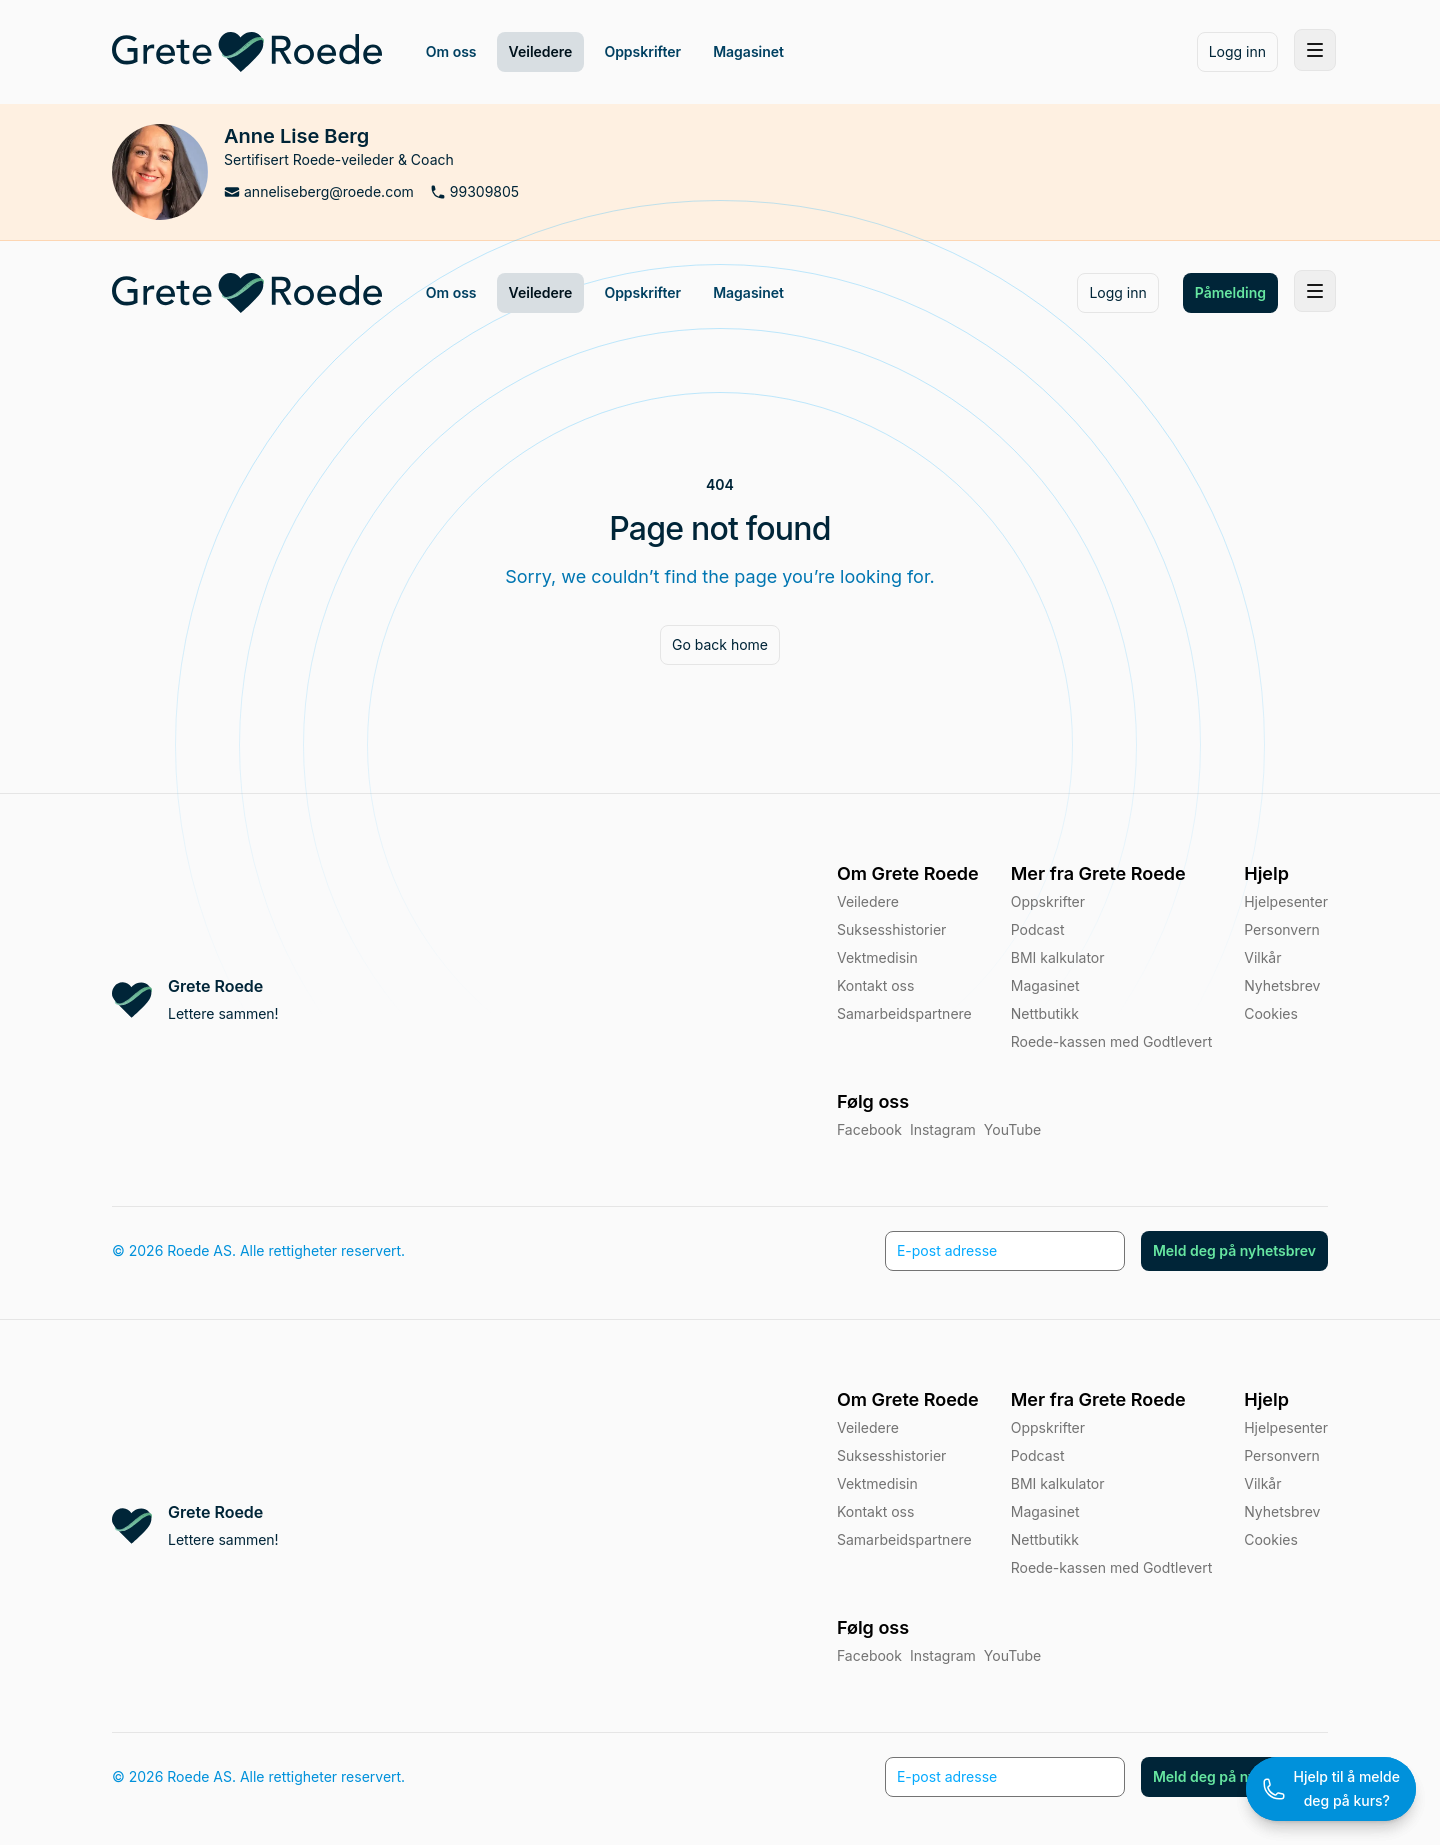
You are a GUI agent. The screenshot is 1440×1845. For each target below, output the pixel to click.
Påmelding (1230, 292)
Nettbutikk (1045, 1539)
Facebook (869, 1655)
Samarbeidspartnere (904, 1539)
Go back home (720, 644)
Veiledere (868, 1427)
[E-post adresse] (1005, 1777)
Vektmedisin (877, 1483)
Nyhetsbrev (1282, 985)
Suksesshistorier (891, 1455)
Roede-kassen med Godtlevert (1111, 1567)
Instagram (943, 1655)
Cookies (1271, 1013)
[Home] (247, 52)
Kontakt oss (875, 1511)
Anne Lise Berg (296, 136)
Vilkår (1262, 957)
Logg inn (1237, 51)
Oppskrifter (1048, 1427)
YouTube (1012, 1655)
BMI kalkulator (1058, 1483)
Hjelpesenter (1286, 901)
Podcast (1038, 1455)
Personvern (1282, 929)
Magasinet (1045, 1511)
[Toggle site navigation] (1315, 50)
